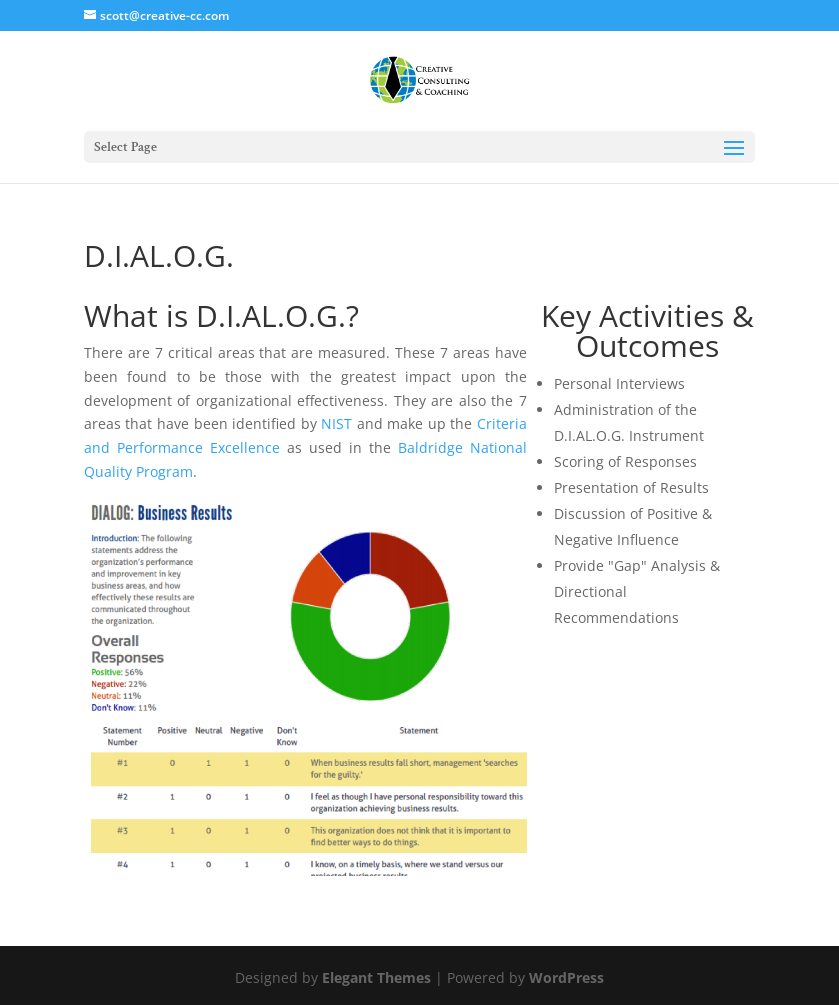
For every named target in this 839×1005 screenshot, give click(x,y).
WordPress (566, 977)
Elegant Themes (376, 977)
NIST (336, 423)
